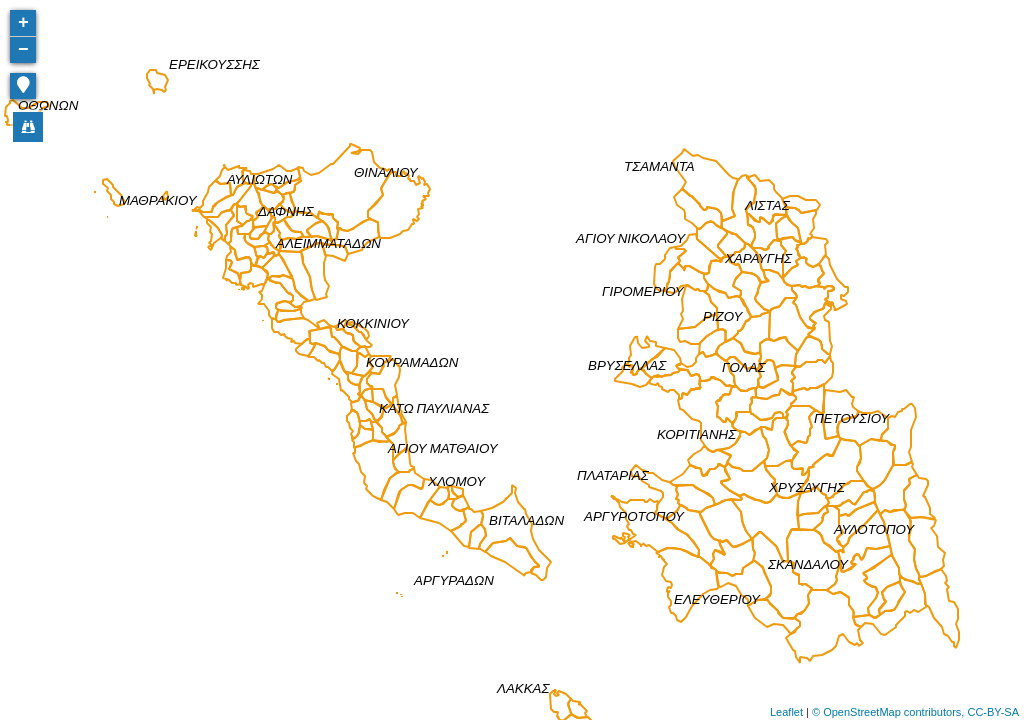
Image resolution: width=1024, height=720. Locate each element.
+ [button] (23, 23)
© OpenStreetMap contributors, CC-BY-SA (915, 712)
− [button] (23, 50)
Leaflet (786, 712)
